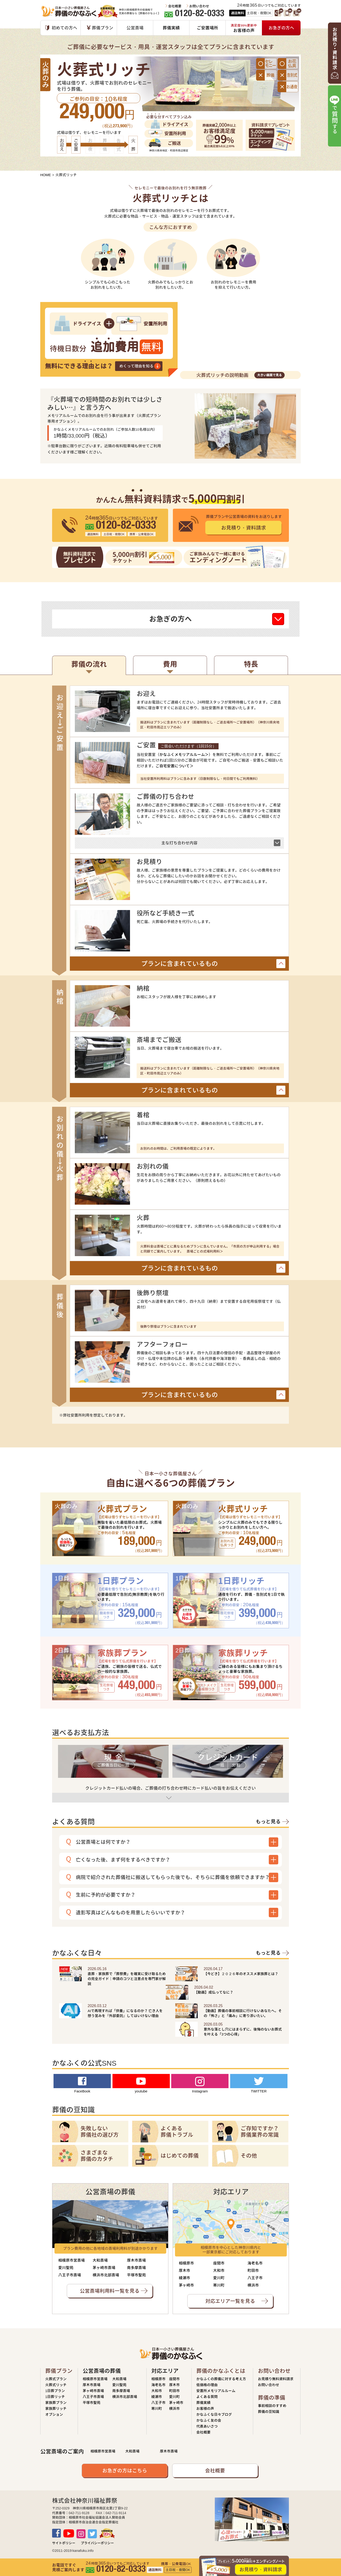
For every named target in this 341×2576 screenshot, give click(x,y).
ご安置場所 (207, 28)
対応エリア (165, 2371)
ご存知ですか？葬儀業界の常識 (260, 2131)
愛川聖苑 (65, 2267)
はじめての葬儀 (180, 2155)
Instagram (80, 2533)
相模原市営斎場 (71, 2260)
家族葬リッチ (56, 2408)
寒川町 (218, 2285)
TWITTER (92, 2533)
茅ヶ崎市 (186, 2285)
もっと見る (268, 1821)
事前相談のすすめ (272, 2405)
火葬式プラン (56, 2379)
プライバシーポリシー (97, 2543)
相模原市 (186, 2263)
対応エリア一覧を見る (230, 2301)
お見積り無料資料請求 (275, 2379)
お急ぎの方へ (281, 28)
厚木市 (184, 2270)
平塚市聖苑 (136, 2275)
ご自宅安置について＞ (174, 766)
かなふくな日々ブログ (214, 2414)
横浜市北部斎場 (106, 2275)
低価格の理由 (207, 2385)
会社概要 (174, 6)
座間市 (218, 2263)
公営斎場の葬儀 (102, 2371)
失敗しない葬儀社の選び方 (100, 2131)
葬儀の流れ (89, 664)
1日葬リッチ (55, 2396)
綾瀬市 (184, 2278)
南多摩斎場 (136, 2267)
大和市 (218, 2270)
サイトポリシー (63, 2543)
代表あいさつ (207, 2426)
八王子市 (255, 2278)
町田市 (253, 2270)
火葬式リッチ (56, 2385)
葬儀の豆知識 (268, 2411)
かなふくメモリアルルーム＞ (184, 754)
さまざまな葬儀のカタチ (97, 2156)
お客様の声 (205, 2408)
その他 (249, 2155)
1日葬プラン (55, 2391)
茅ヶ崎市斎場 (104, 2267)
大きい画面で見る (269, 375)
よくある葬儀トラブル (177, 2131)
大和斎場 (100, 2260)
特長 (251, 664)
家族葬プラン (56, 2402)
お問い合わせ (199, 6)
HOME (45, 175)
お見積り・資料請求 (260, 2569)
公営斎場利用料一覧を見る (109, 2290)
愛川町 (218, 2278)
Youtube (68, 2533)
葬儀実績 (171, 28)
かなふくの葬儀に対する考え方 (221, 2379)
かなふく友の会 (208, 2420)
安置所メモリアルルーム (215, 2391)
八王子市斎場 (69, 2275)
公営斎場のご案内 (62, 2451)
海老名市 (255, 2263)
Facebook (56, 2533)
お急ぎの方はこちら (124, 2470)
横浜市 (253, 2285)
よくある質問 (207, 2396)
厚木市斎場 (136, 2260)
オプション (54, 2414)
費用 (170, 664)
